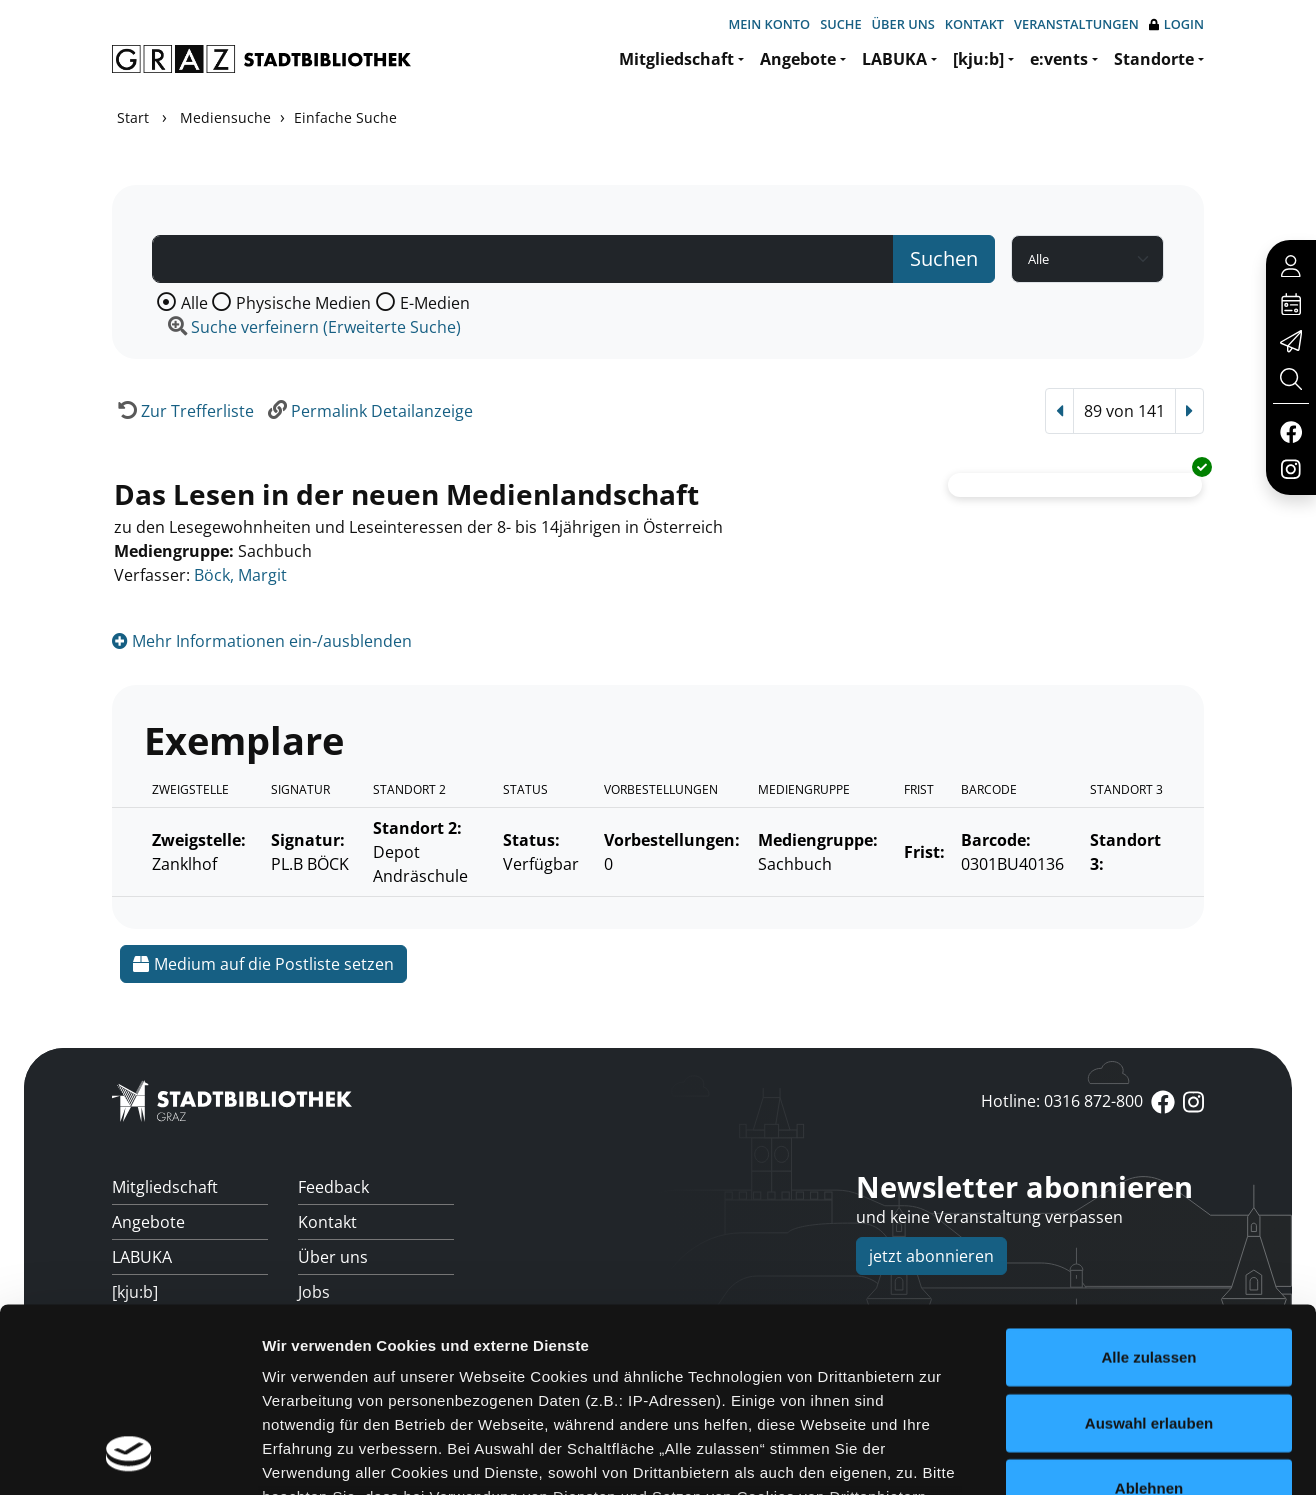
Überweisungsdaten (374, 1397)
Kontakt (974, 24)
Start (133, 117)
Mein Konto (769, 24)
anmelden (1010, 1400)
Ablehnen (1149, 1187)
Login (1176, 24)
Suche (840, 24)
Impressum (1175, 1400)
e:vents (1059, 59)
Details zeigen (1063, 1323)
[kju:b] (978, 59)
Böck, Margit (240, 575)
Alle (194, 303)
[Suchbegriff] (523, 259)
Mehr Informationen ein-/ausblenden (262, 641)
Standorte (1154, 59)
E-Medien (435, 303)
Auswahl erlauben (1149, 1122)
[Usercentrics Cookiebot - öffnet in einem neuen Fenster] (129, 1324)
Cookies (1073, 1400)
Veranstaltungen (1076, 24)
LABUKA (894, 59)
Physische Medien (303, 303)
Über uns (903, 24)
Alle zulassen (1148, 1056)
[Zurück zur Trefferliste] (183, 411)
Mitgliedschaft (676, 59)
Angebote (798, 59)
